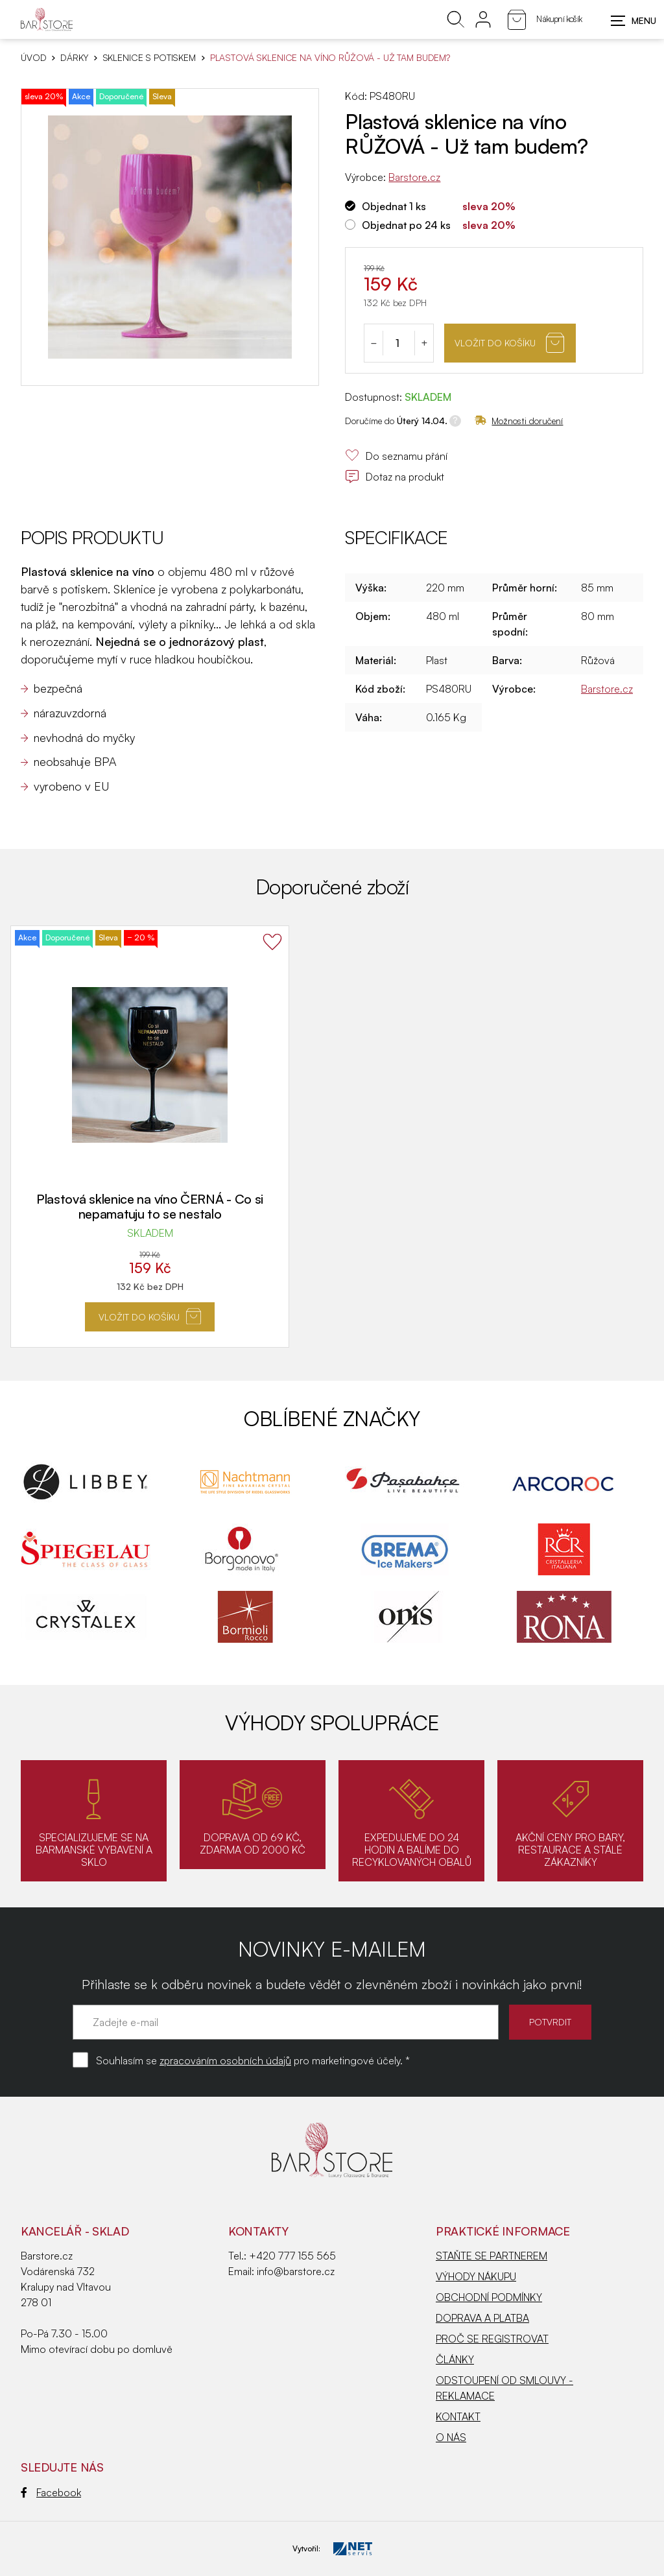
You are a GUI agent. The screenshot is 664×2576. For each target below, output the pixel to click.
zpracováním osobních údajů (225, 2060)
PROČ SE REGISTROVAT (492, 2338)
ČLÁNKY (455, 2359)
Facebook (51, 2492)
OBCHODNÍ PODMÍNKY (489, 2297)
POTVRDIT (550, 2021)
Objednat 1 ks (394, 206)
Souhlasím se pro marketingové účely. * (253, 2060)
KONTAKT (458, 2416)
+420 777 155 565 (292, 2255)
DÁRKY (74, 58)
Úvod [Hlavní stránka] (33, 58)
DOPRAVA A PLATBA (482, 2317)
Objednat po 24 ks (406, 225)
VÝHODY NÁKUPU (476, 2276)
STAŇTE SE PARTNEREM (491, 2255)
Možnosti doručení (519, 420)
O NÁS (451, 2437)
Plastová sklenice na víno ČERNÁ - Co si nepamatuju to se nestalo (149, 1206)
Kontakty (258, 2231)
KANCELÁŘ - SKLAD (75, 2231)
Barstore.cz (414, 177)
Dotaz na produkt (394, 476)
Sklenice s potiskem (149, 58)
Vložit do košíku (509, 343)
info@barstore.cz (296, 2271)
